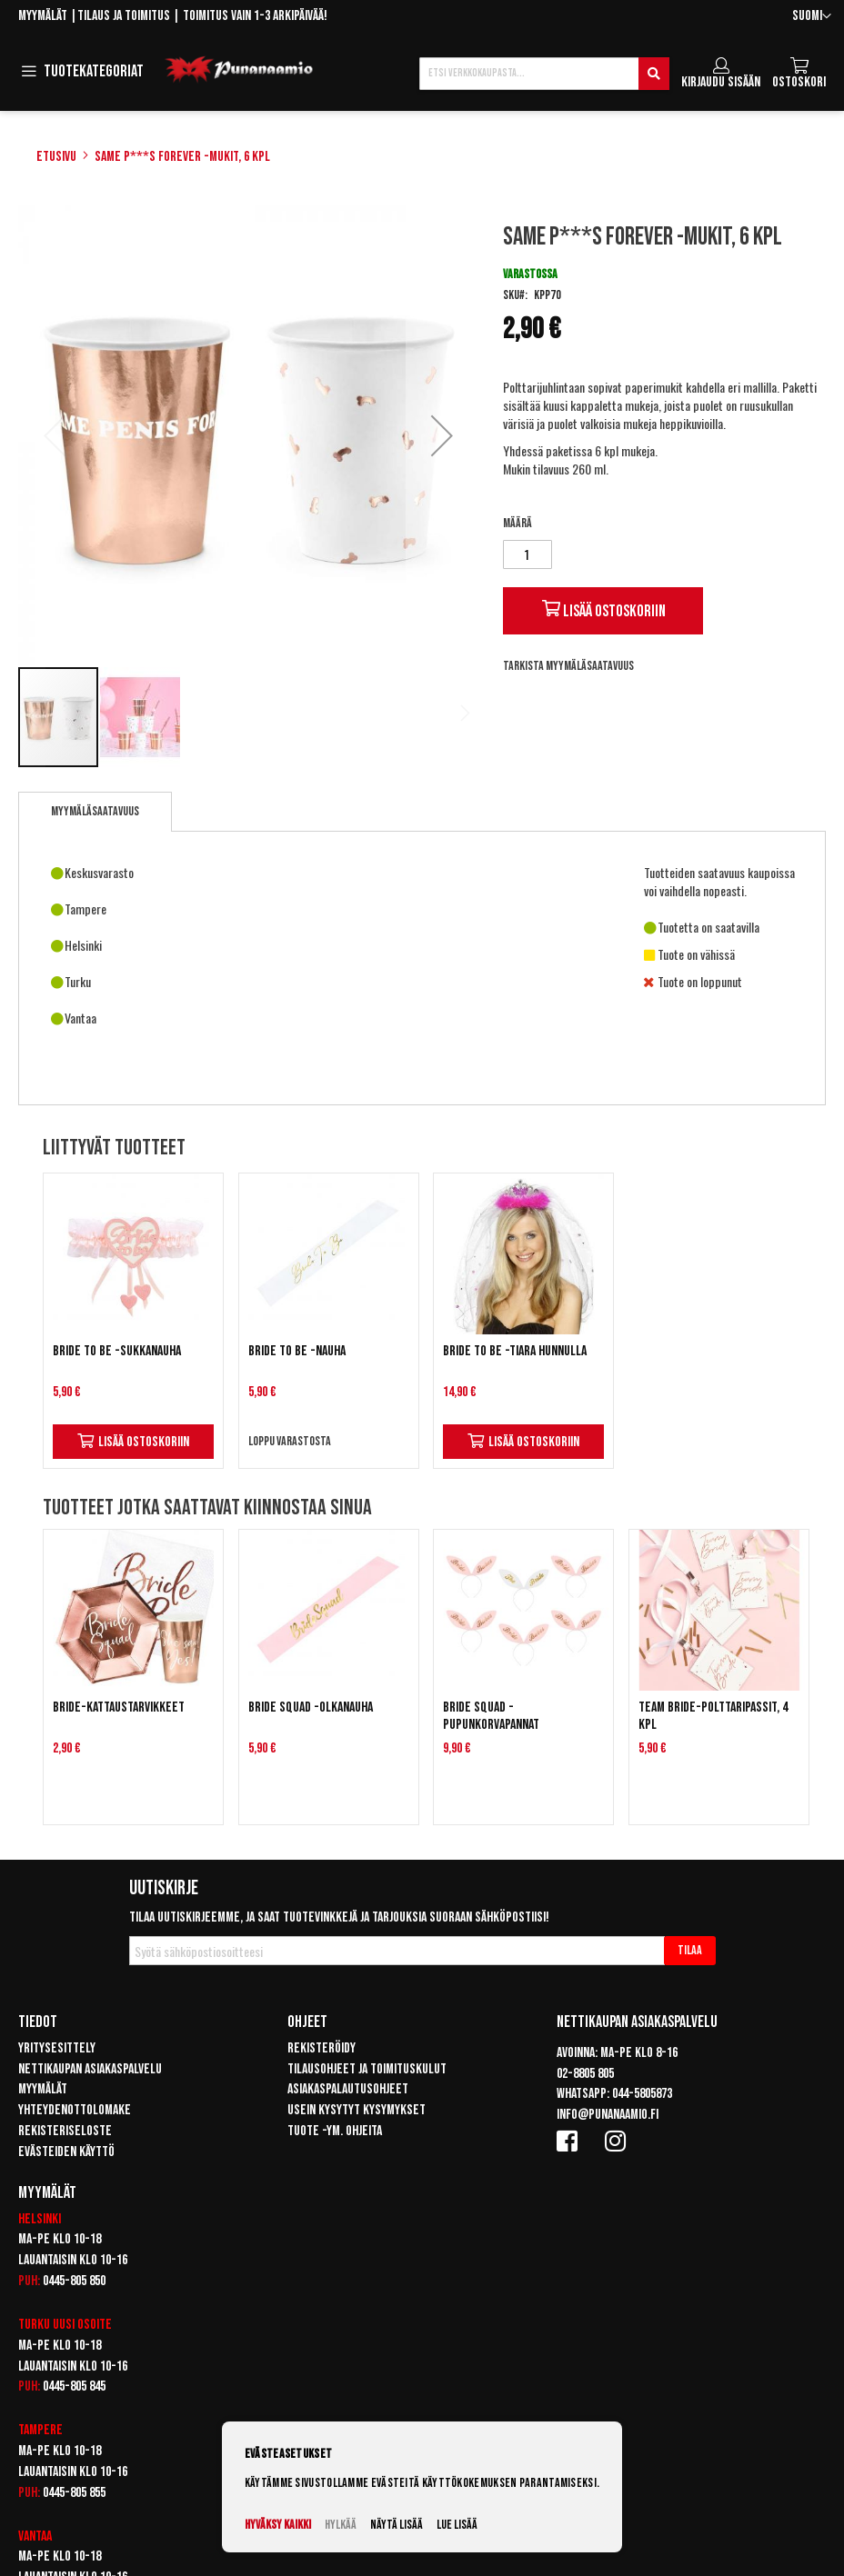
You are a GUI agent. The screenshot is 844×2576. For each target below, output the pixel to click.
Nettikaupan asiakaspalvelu (90, 2069)
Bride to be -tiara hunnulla (515, 1351)
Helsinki (39, 2219)
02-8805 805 (585, 2073)
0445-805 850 (74, 2281)
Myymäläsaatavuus (95, 811)
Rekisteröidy (321, 2048)
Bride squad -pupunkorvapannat (491, 1716)
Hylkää (341, 2524)
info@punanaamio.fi (607, 2114)
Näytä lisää (396, 2524)
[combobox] (544, 73)
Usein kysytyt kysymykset (356, 2110)
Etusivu (56, 156)
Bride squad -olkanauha (310, 1707)
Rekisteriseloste (65, 2131)
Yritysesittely (56, 2048)
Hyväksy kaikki (278, 2524)
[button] (811, 16)
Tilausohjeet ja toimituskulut (367, 2069)
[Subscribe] (690, 1950)
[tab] (95, 812)
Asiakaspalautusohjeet (347, 2089)
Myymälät (42, 16)
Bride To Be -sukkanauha (117, 1351)
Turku (34, 2324)
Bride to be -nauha (297, 1351)
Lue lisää (457, 2524)
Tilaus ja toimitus (123, 16)
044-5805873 (642, 2093)
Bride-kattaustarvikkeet (119, 1707)
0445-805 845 (74, 2386)
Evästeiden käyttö (66, 2152)
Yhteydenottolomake (74, 2110)
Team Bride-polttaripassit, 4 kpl (713, 1716)
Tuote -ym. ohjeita (334, 2131)
